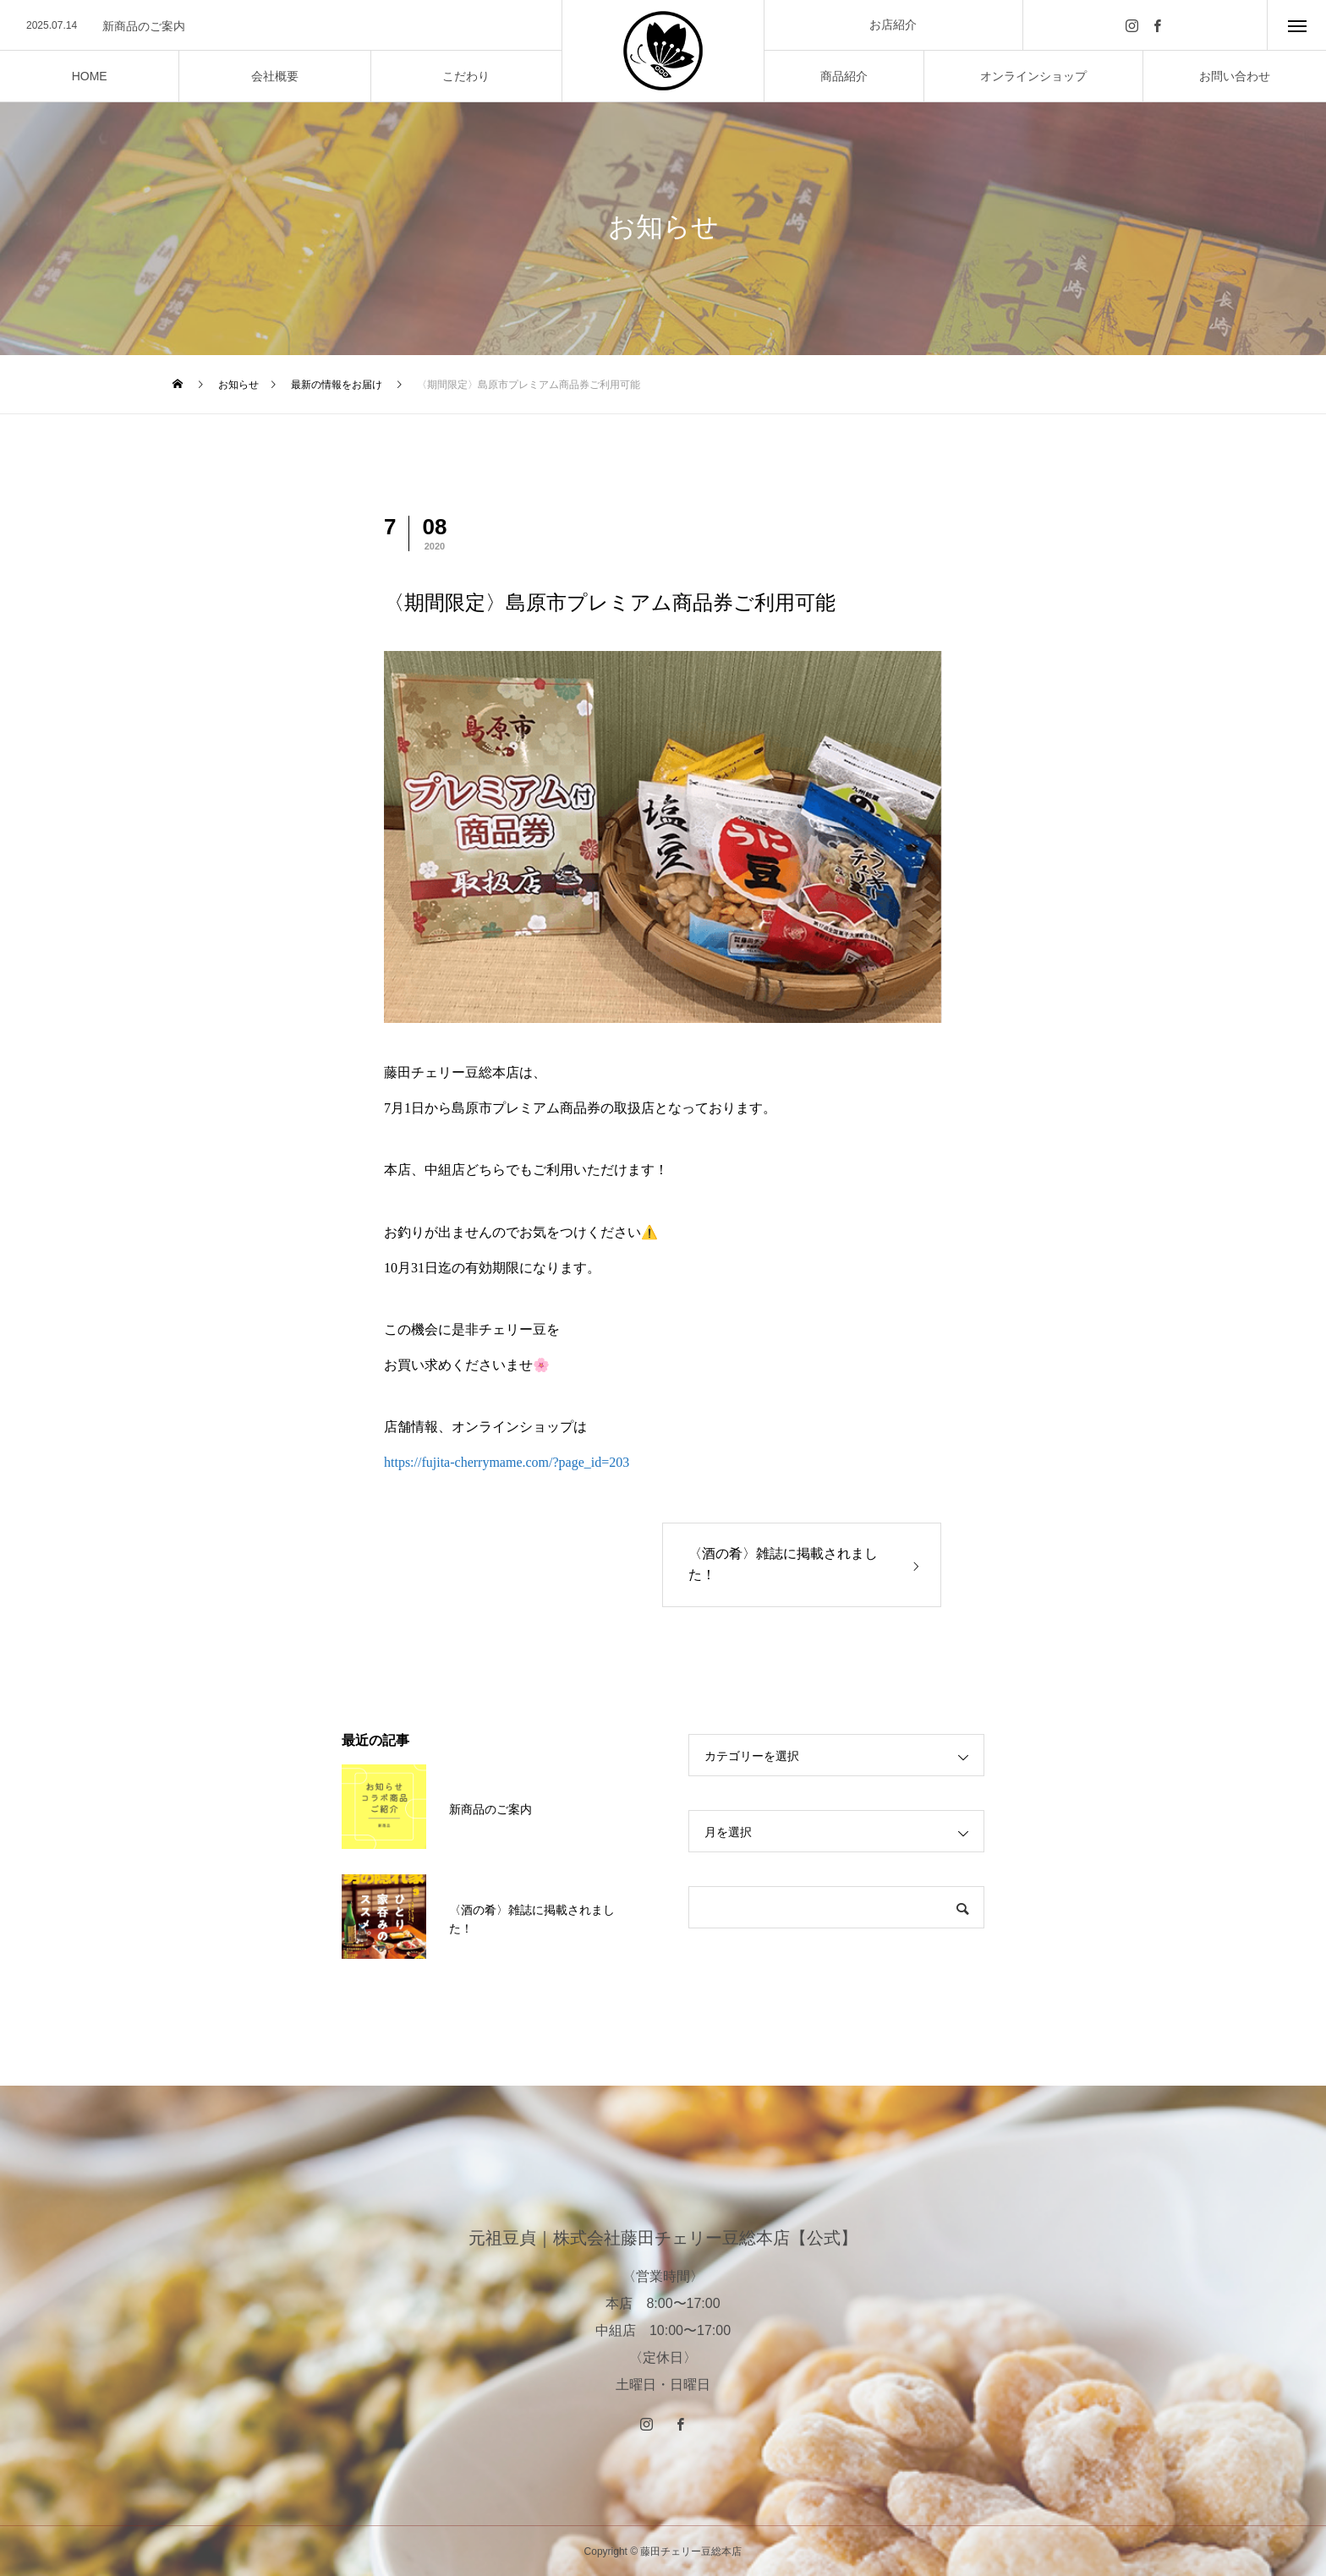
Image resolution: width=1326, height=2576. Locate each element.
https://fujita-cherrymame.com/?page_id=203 (506, 1462)
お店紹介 (893, 24)
